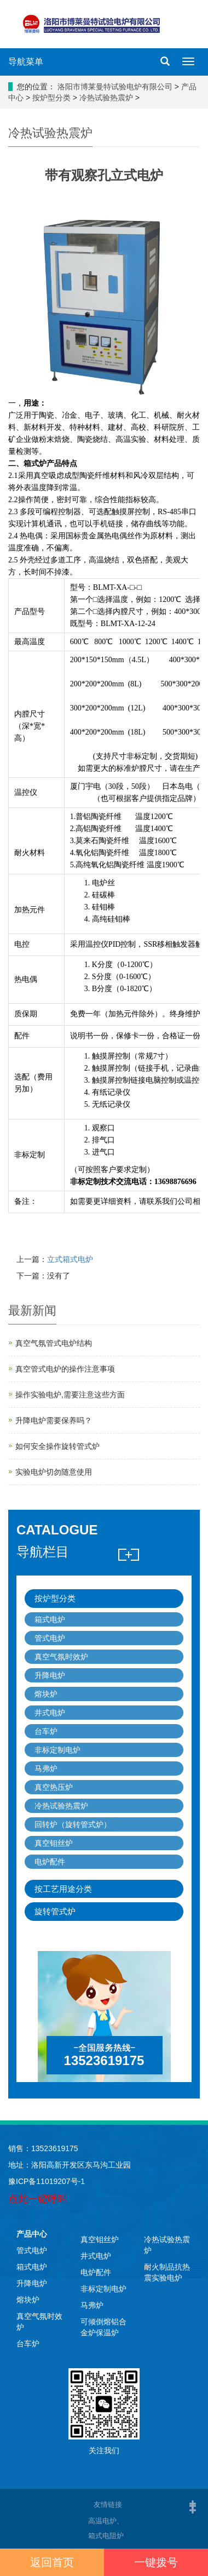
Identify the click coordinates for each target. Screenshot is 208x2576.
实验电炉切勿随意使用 (53, 1472)
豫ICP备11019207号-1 (46, 2181)
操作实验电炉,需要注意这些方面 (70, 1394)
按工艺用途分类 (63, 1888)
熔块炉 (45, 1694)
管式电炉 (49, 1638)
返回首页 (52, 2562)
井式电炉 (49, 1712)
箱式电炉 (49, 1619)
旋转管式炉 (55, 1911)
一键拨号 (156, 2562)
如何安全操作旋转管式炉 (57, 1446)
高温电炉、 (144, 2519)
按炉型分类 (51, 97)
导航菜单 (25, 61)
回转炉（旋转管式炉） (72, 1824)
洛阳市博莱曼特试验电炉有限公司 (114, 86)
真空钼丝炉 (53, 1843)
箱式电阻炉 (106, 2536)
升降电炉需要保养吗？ (53, 1420)
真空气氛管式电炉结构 (53, 1343)
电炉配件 (49, 1861)
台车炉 (45, 1731)
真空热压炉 (53, 1787)
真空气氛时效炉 (61, 1656)
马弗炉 (45, 1768)
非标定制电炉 (57, 1749)
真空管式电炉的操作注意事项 (65, 1368)
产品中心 (31, 2234)
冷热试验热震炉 (106, 97)
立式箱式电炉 (70, 1259)
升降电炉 (49, 1675)
